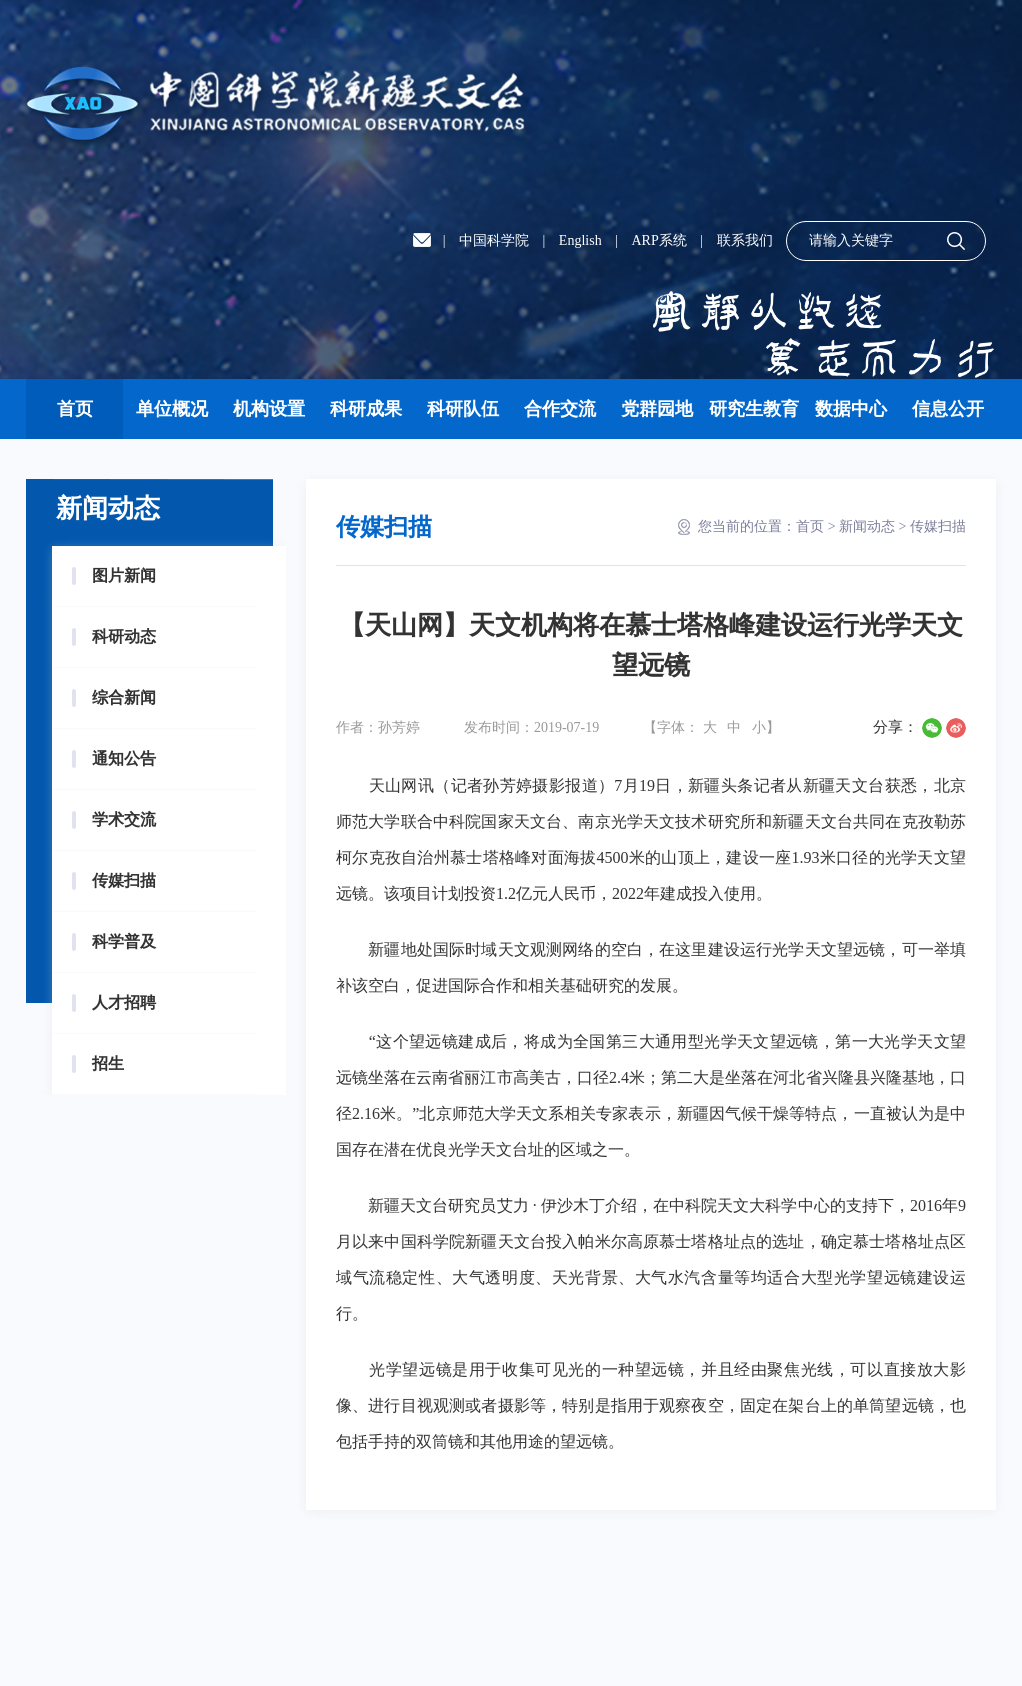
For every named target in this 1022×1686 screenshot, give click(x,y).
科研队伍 (463, 409)
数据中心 (851, 409)
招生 (108, 1063)
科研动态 (124, 636)
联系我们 (745, 240)
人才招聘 (124, 1002)
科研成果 (366, 409)
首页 (75, 409)
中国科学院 (494, 240)
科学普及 (124, 941)
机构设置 (269, 409)
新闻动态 (867, 526)
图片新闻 (124, 575)
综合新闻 (124, 697)
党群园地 (657, 409)
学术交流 (124, 819)
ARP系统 (658, 240)
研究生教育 (754, 409)
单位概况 (172, 409)
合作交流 (560, 409)
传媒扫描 (124, 880)
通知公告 (124, 758)
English (580, 240)
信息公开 (948, 409)
